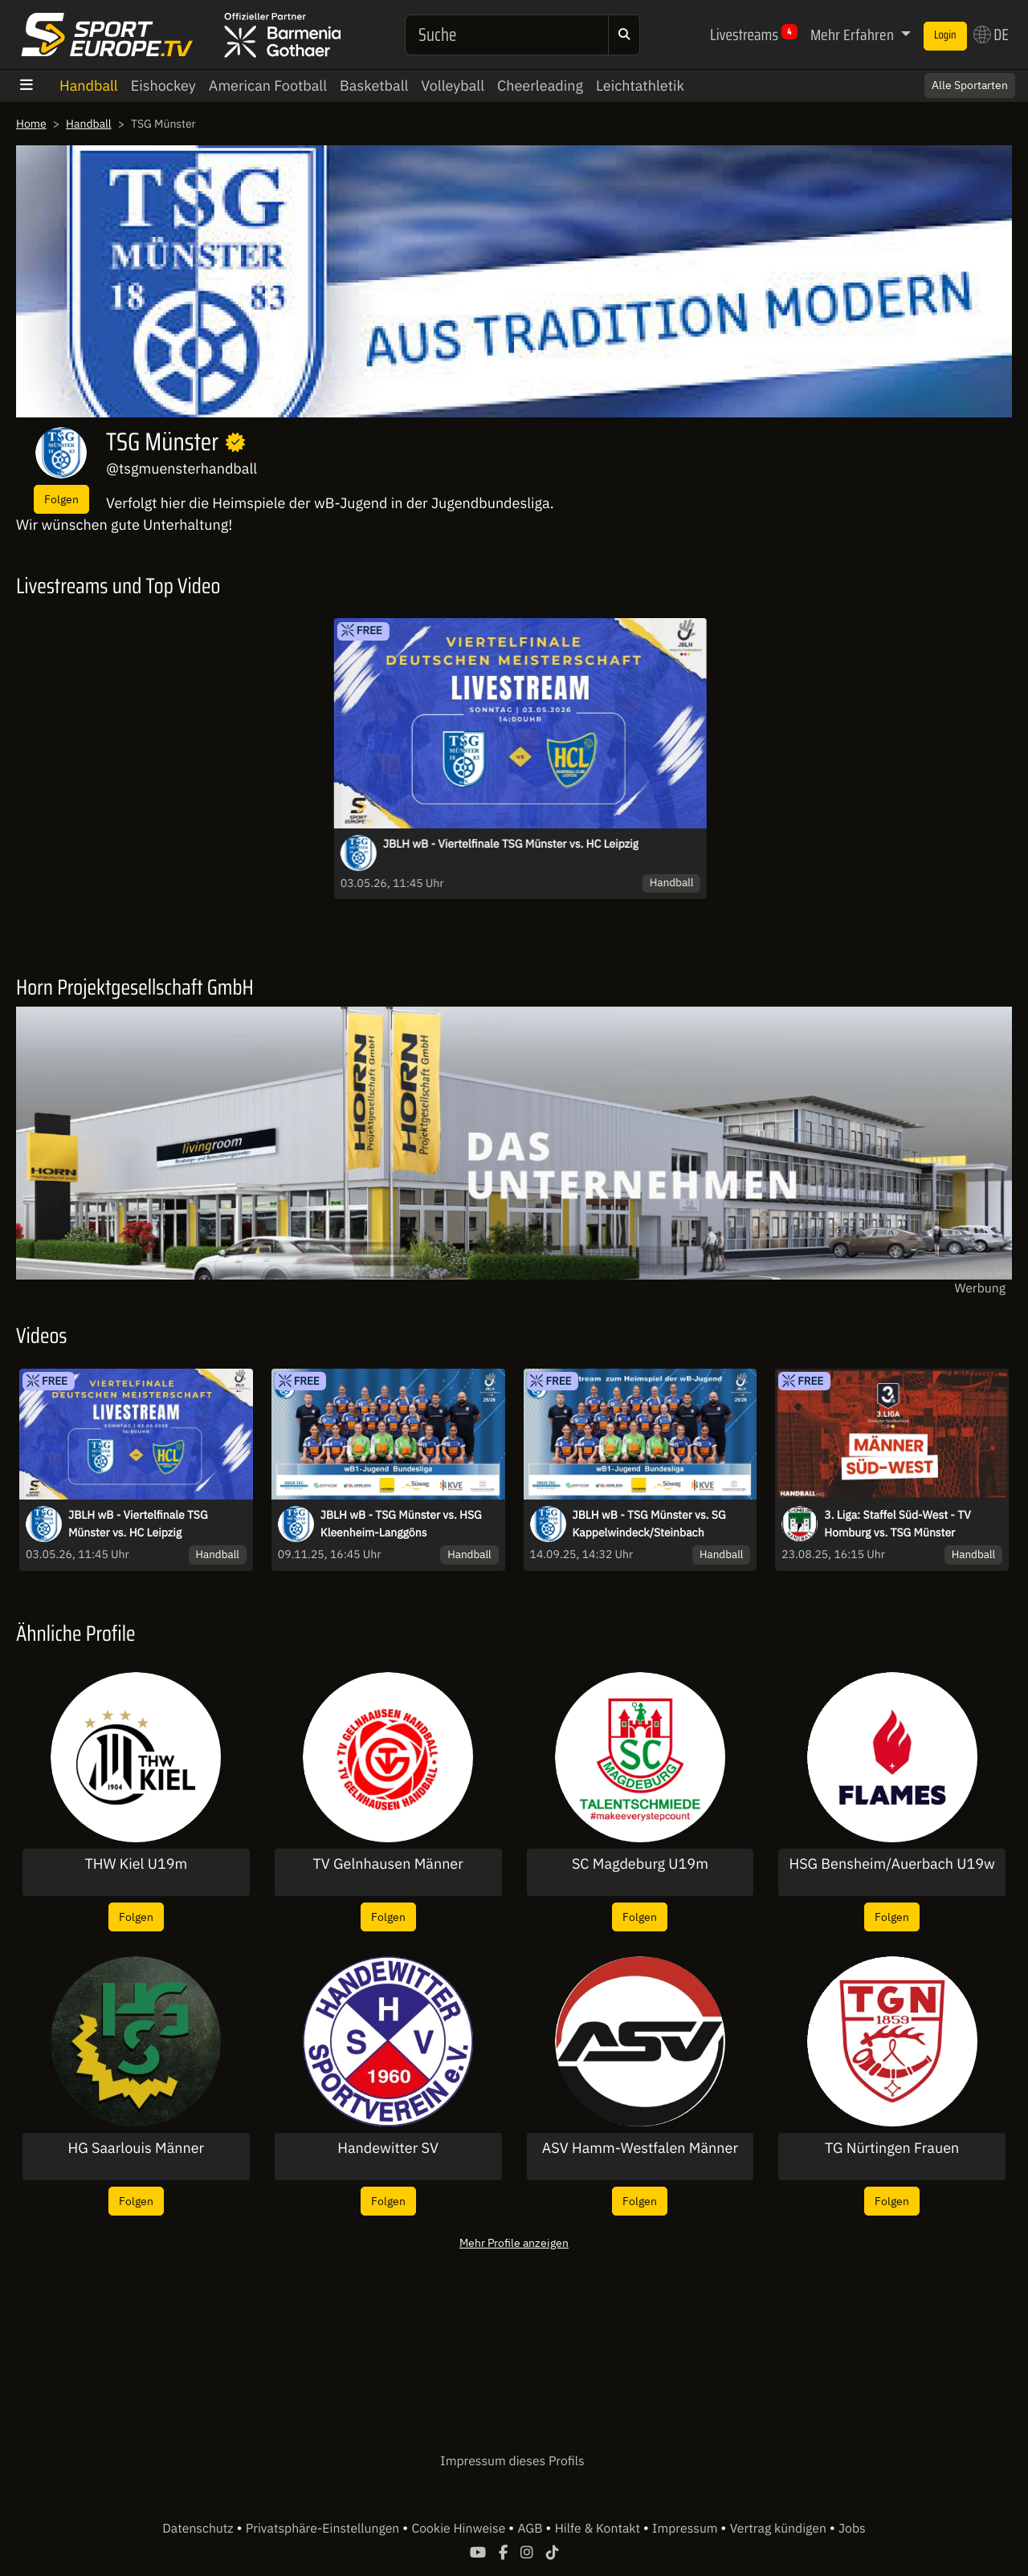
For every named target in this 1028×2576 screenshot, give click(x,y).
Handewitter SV (388, 2148)
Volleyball (452, 85)
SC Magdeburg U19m (640, 1864)
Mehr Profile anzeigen (514, 2242)
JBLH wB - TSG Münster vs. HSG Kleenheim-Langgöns (401, 1524)
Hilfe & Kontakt (599, 2529)
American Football (268, 85)
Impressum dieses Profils (512, 2461)
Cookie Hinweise (459, 2529)
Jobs (852, 2529)
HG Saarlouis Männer (136, 2148)
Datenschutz (199, 2529)
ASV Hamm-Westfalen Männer (640, 2148)
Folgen (61, 499)
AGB (531, 2529)
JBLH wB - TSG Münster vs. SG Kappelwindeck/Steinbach (649, 1524)
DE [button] (991, 34)
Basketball (374, 85)
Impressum (686, 2529)
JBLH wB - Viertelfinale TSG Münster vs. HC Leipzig (510, 843)
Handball (88, 85)
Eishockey (163, 85)
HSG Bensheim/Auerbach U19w (891, 1864)
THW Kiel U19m (135, 1864)
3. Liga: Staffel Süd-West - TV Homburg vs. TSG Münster (897, 1524)
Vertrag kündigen (780, 2529)
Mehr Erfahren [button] (853, 34)
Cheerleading (540, 85)
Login (945, 35)
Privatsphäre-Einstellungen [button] (324, 2529)
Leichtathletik (640, 85)
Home (31, 123)
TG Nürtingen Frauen (892, 2148)
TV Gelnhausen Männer (387, 1864)
